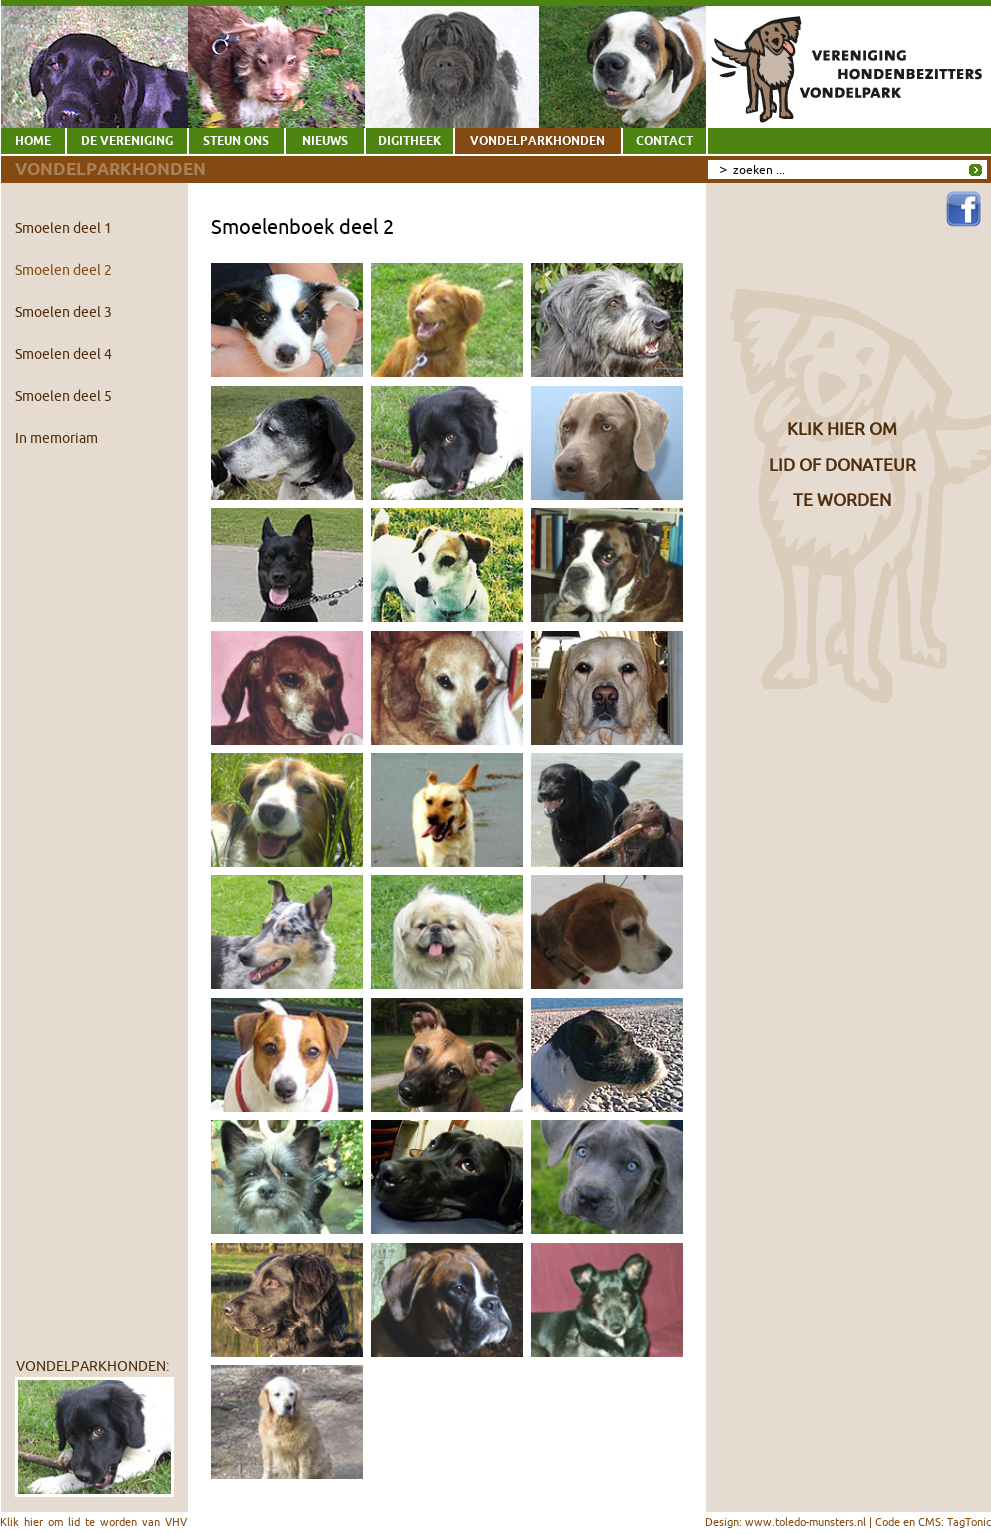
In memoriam (56, 438)
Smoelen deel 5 (63, 396)
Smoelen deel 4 (63, 354)
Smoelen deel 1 (63, 228)
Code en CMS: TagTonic (933, 1522)
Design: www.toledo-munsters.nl (785, 1522)
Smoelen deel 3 (63, 312)
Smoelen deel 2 (63, 270)
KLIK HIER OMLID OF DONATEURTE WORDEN (842, 464)
